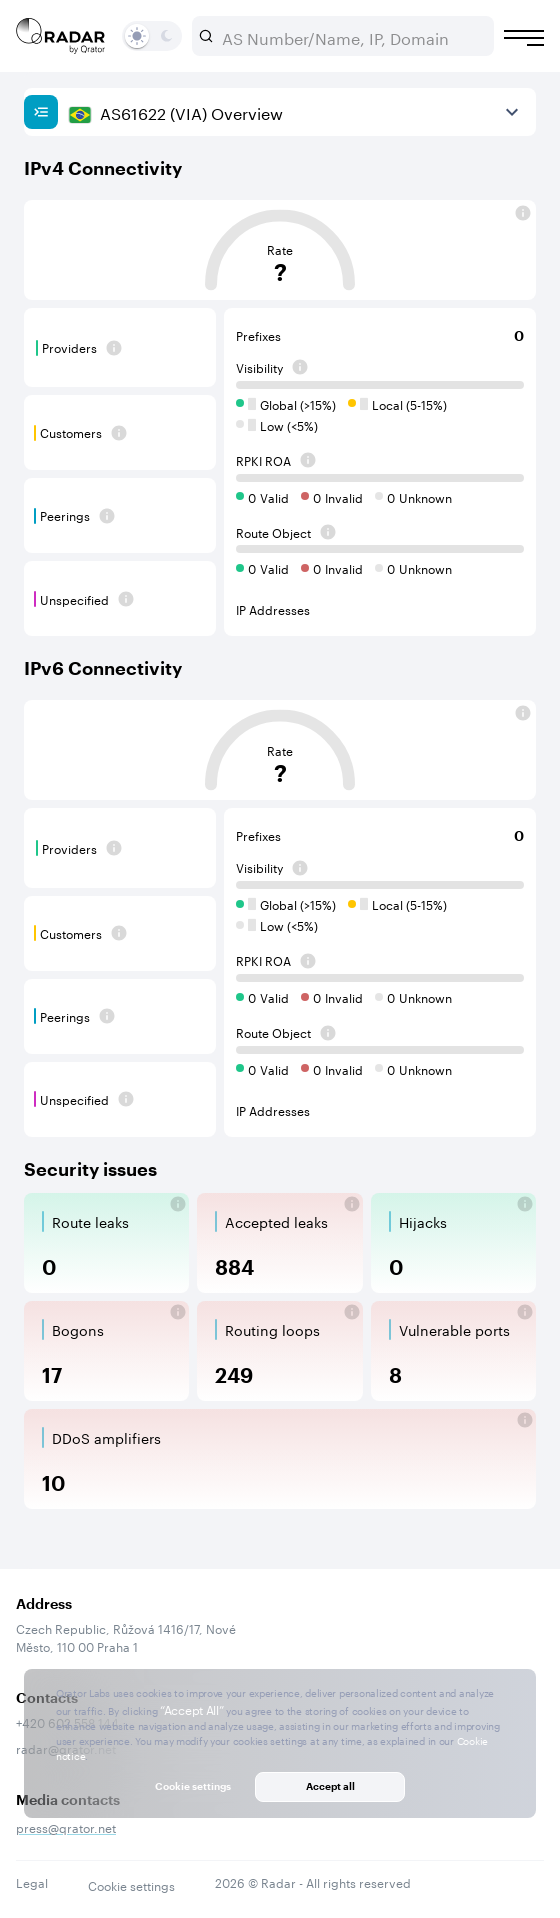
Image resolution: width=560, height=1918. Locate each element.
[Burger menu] (524, 38)
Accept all (330, 1786)
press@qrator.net (66, 1826)
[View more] (512, 112)
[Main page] (61, 36)
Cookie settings (131, 1885)
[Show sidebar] (41, 112)
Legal (32, 1881)
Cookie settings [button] (193, 1786)
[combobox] (351, 36)
